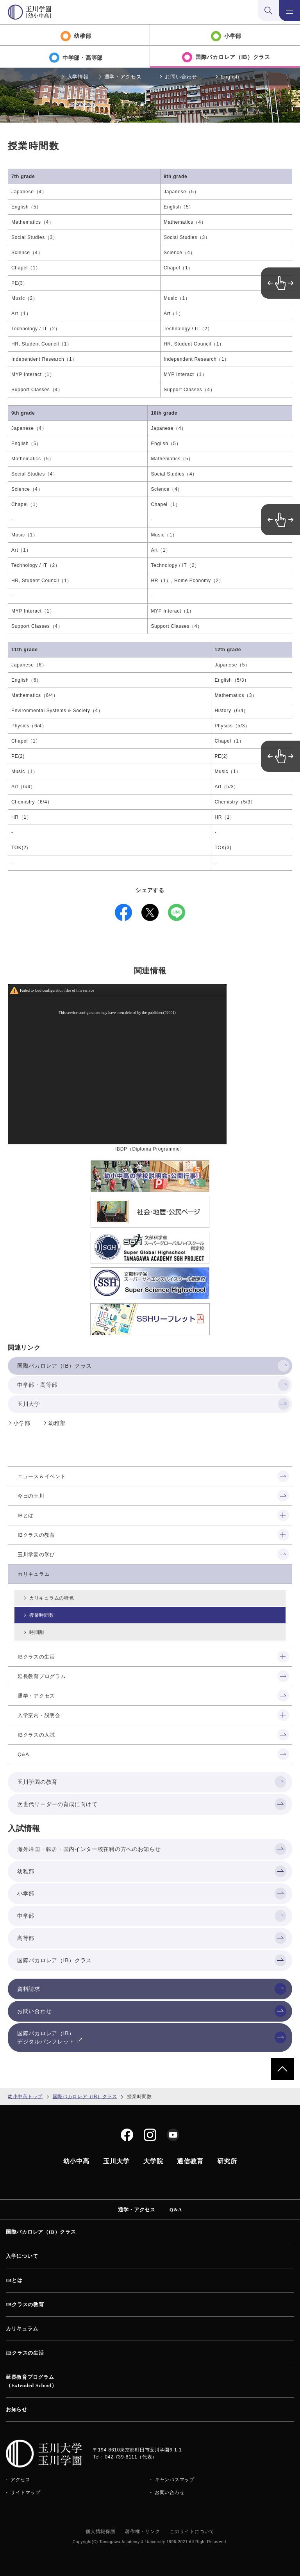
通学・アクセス (123, 77)
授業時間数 (41, 1615)
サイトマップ (25, 2492)
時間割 (36, 1632)
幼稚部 (57, 1423)
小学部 (21, 1423)
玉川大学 (116, 2161)
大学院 (153, 2161)
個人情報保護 (100, 2531)
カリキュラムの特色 (51, 1598)
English (230, 77)
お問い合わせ (181, 77)
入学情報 (78, 77)
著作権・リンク (142, 2531)
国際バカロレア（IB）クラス (85, 2096)
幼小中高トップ (25, 2096)
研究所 (227, 2161)
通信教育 (190, 2161)
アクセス (20, 2479)
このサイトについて (192, 2531)
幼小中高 (76, 2161)
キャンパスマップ (175, 2479)
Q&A (176, 2210)
